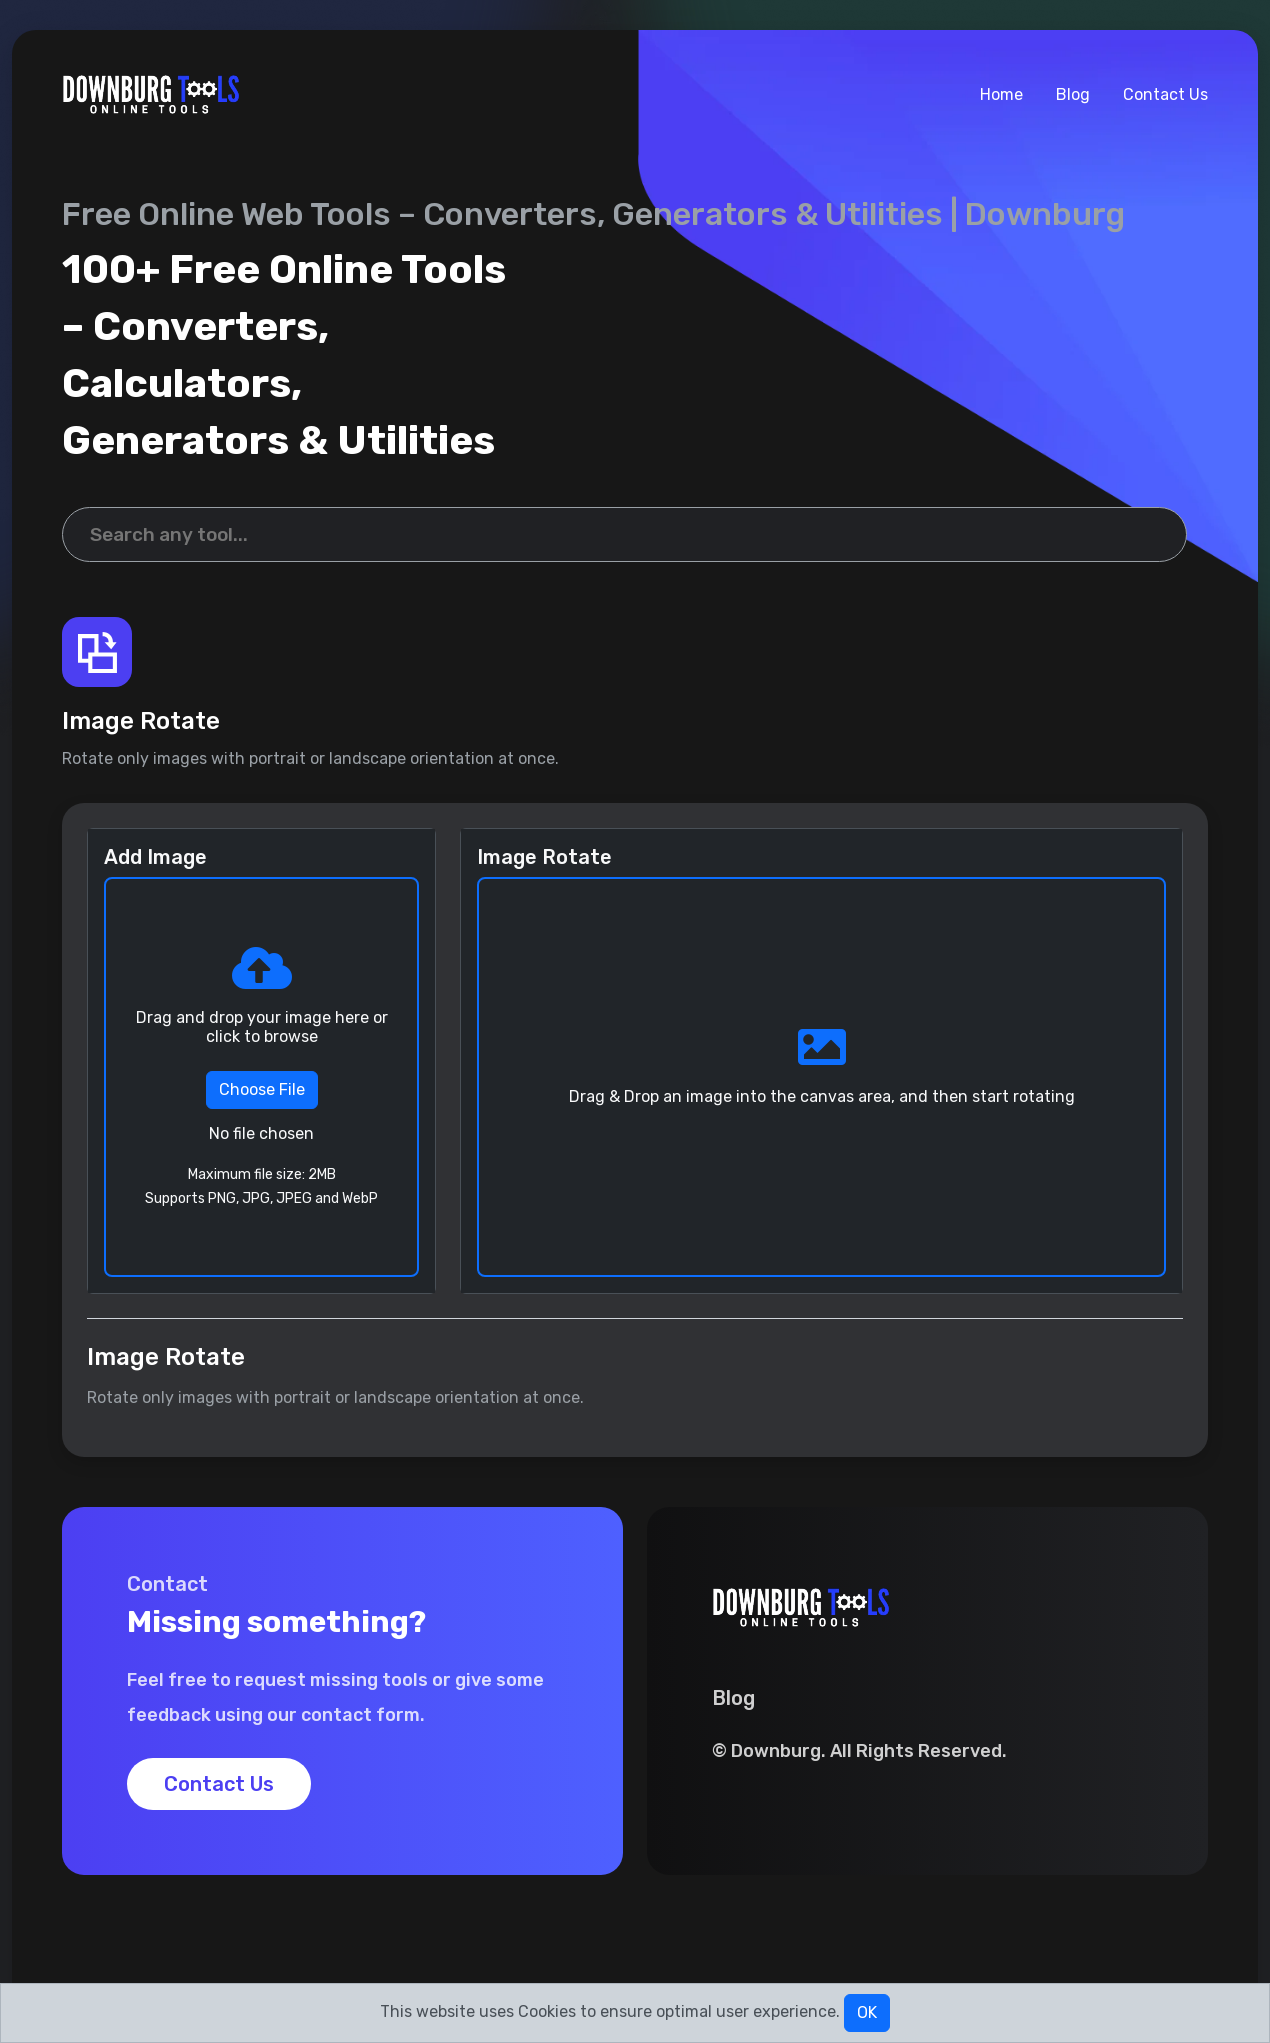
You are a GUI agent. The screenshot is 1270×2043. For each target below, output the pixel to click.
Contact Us (1165, 94)
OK (867, 2012)
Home (1001, 94)
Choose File (262, 1089)
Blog (1073, 94)
